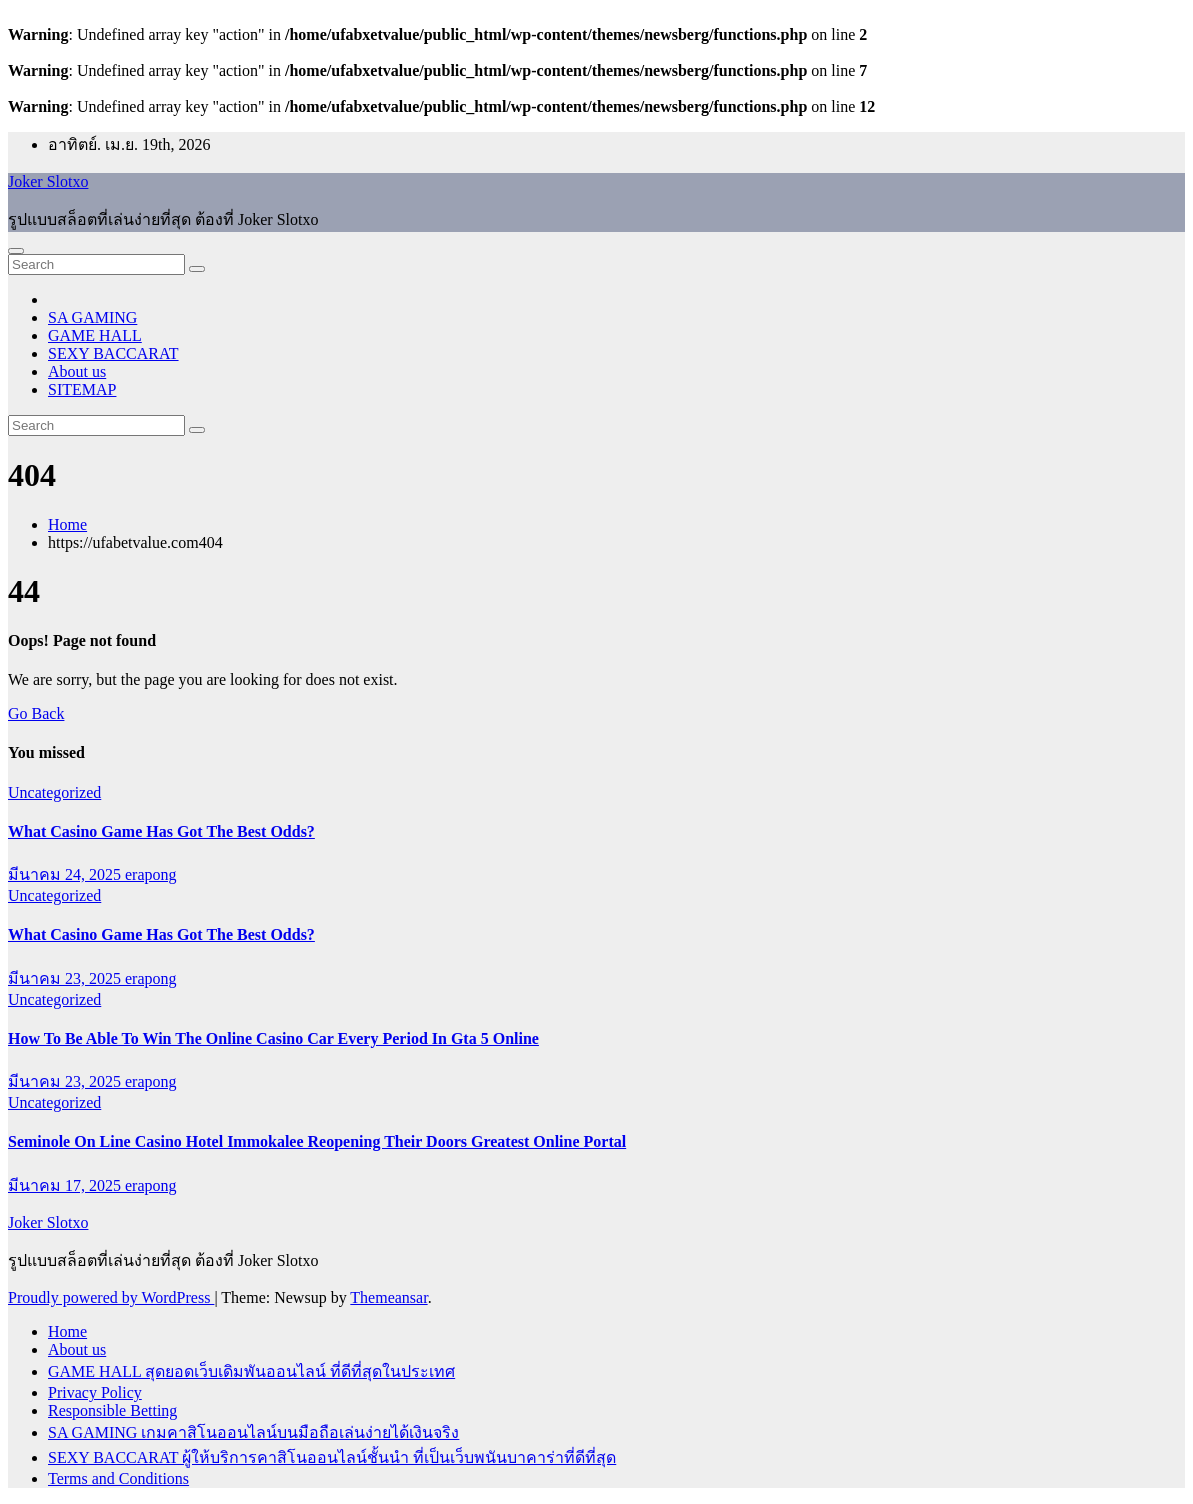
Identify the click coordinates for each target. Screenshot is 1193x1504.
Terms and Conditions (118, 1478)
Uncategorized (54, 792)
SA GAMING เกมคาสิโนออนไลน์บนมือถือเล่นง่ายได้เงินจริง (253, 1432)
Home (67, 524)
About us (77, 371)
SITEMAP (82, 389)
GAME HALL (95, 335)
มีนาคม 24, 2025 (66, 874)
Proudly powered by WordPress (111, 1297)
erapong (151, 874)
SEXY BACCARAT (113, 353)
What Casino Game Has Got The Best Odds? (161, 831)
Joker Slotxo (48, 181)
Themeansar (388, 1297)
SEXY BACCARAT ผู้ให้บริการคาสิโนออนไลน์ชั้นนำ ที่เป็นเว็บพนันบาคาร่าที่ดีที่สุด (332, 1457)
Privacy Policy (95, 1392)
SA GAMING (92, 317)
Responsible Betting (112, 1410)
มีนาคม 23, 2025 (66, 978)
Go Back (36, 713)
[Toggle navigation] (16, 251)
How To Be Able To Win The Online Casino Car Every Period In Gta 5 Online (273, 1038)
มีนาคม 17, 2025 (66, 1185)
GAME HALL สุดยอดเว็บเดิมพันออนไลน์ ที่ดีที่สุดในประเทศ (251, 1371)
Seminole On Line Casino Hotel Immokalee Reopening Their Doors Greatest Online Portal (317, 1141)
